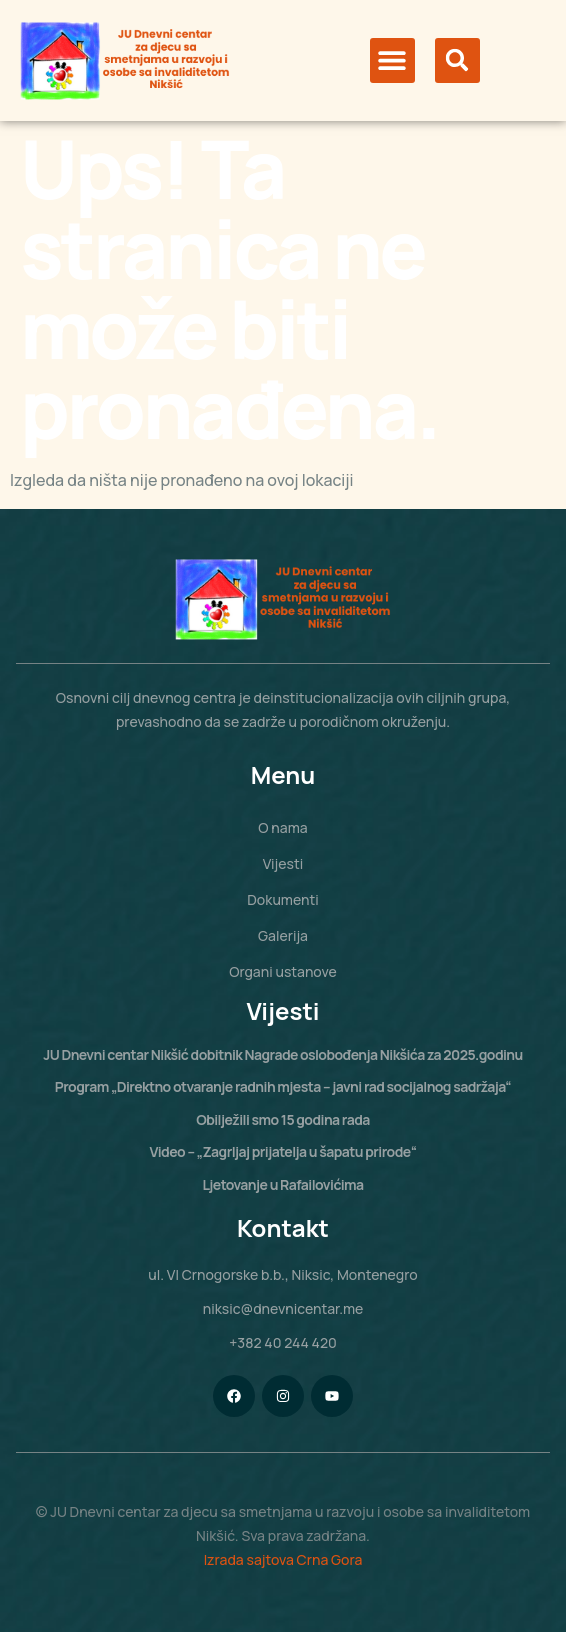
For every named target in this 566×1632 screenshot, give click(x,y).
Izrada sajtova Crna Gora (283, 1559)
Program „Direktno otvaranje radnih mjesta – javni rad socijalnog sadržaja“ (283, 1086)
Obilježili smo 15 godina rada (283, 1119)
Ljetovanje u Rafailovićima (282, 1184)
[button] (392, 60)
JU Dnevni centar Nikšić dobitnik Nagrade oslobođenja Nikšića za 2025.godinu (283, 1054)
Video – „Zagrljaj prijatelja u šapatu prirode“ (283, 1151)
